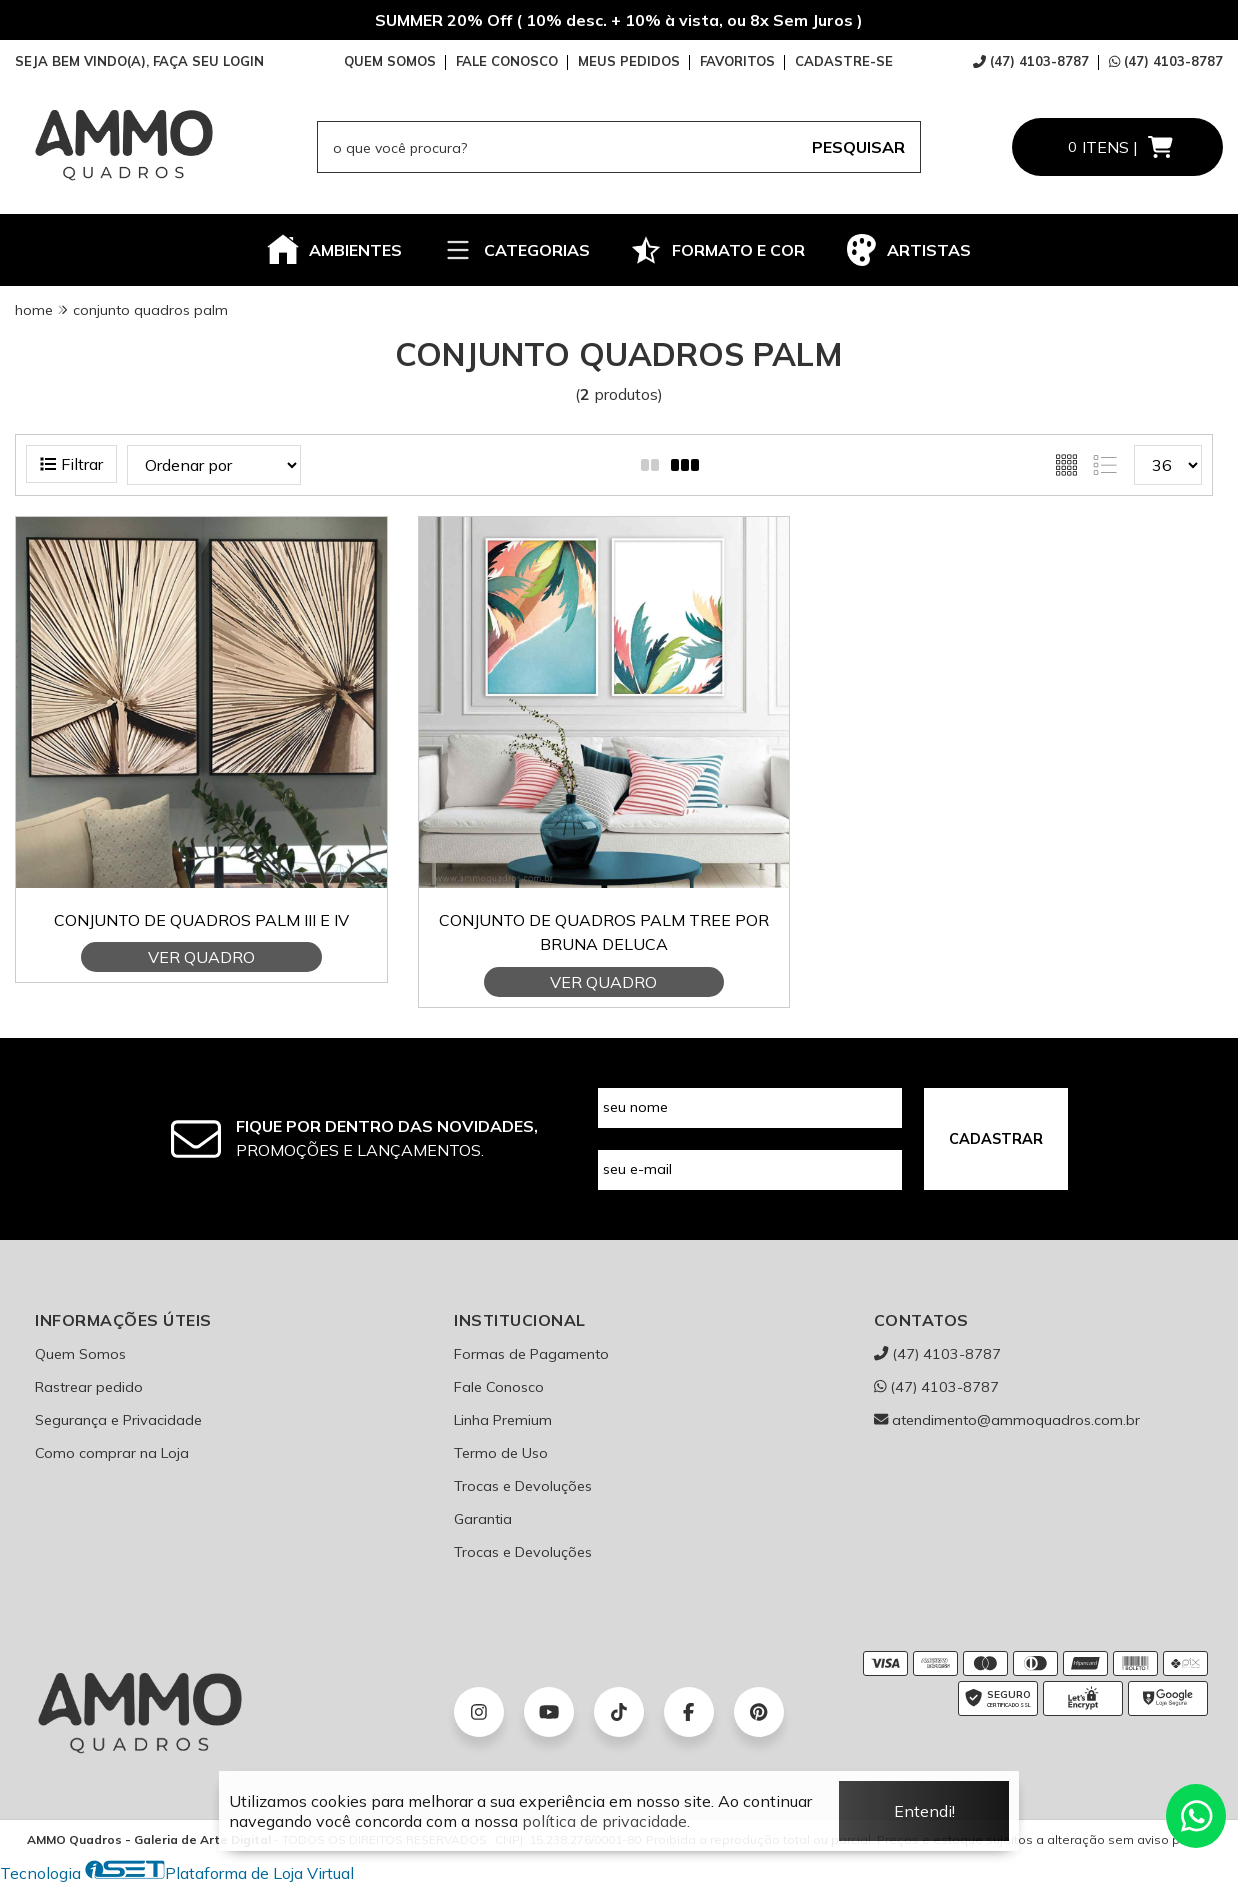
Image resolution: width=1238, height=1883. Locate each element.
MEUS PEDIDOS (629, 61)
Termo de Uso (501, 1453)
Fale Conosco (499, 1387)
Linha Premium (503, 1420)
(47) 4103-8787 (1031, 61)
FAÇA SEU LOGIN (208, 61)
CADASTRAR (996, 1139)
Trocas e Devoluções (523, 1486)
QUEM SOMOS (390, 61)
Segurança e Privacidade (118, 1420)
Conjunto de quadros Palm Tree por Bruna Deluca (604, 932)
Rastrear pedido (89, 1387)
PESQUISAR (858, 147)
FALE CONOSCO (507, 61)
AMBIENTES (334, 250)
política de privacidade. (606, 1821)
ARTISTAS (908, 250)
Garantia (483, 1519)
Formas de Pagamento (531, 1354)
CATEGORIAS (516, 250)
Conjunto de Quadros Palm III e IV (201, 920)
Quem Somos (80, 1354)
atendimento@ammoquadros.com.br (1007, 1420)
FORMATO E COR (717, 250)
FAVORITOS (737, 61)
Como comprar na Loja (112, 1453)
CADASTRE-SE (844, 61)
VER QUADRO (201, 957)
